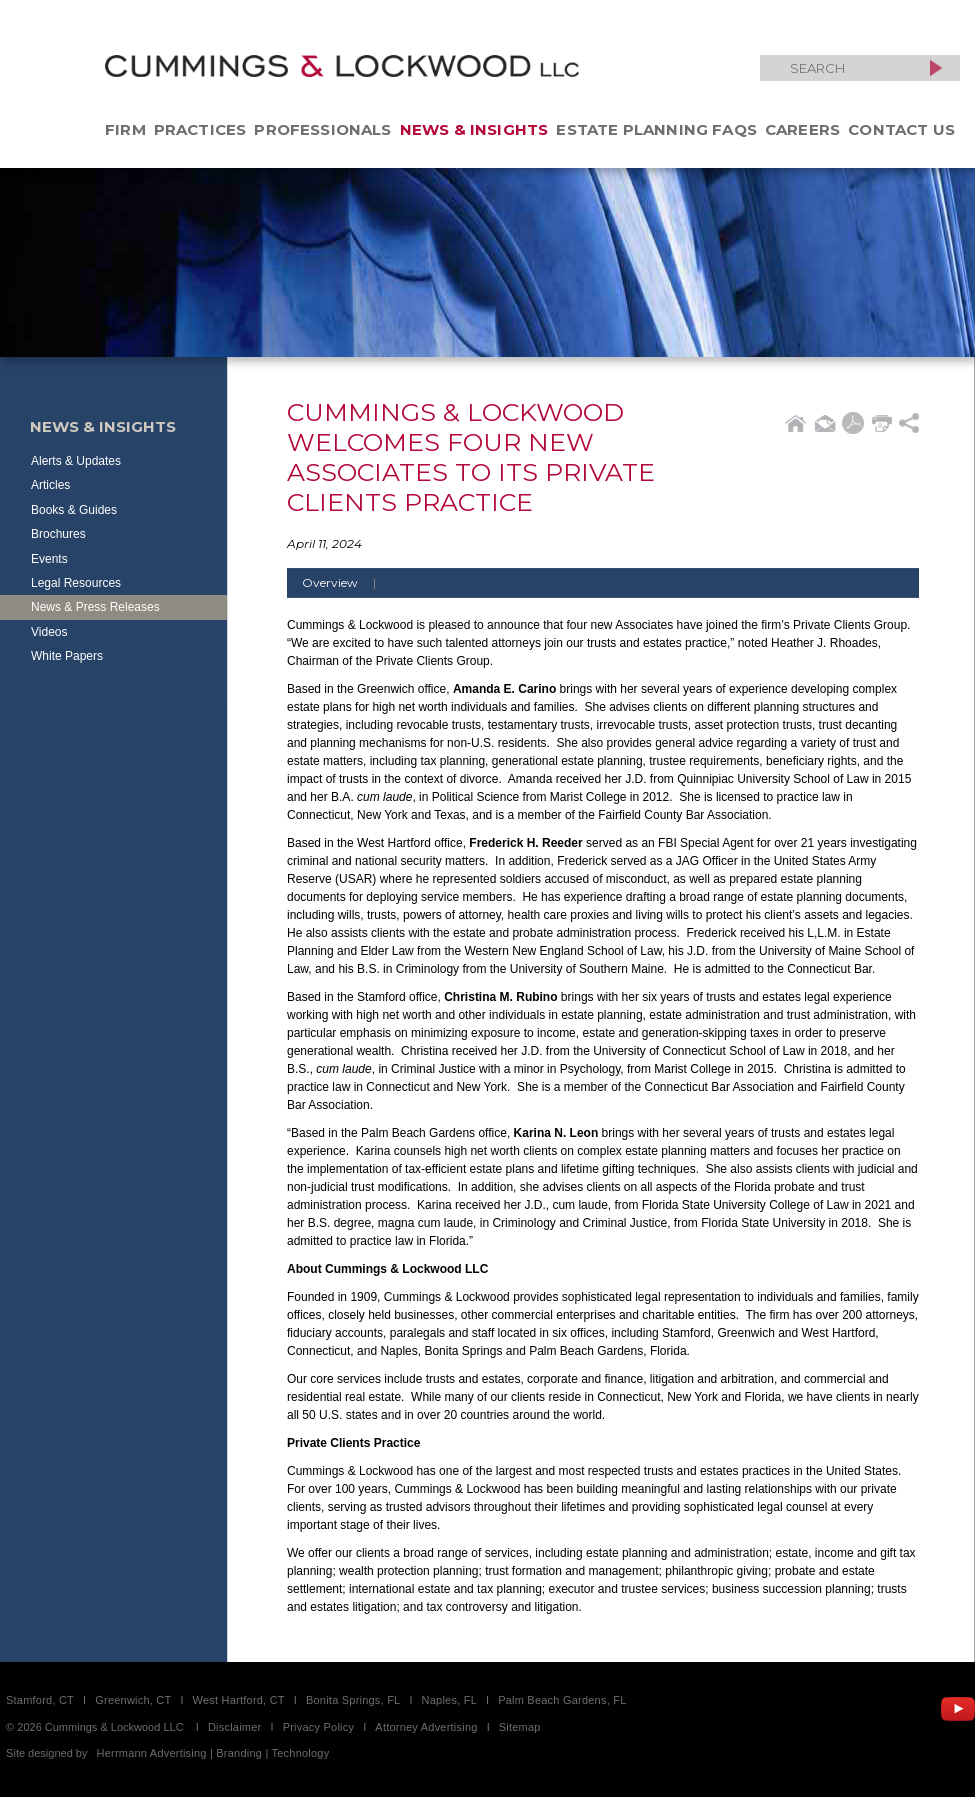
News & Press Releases (95, 607)
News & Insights (474, 129)
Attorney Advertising (426, 1727)
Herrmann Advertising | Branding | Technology (213, 1753)
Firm (125, 129)
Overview (346, 582)
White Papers (67, 656)
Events (49, 559)
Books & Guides (74, 510)
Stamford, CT (40, 1700)
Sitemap (520, 1727)
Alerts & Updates (76, 461)
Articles (50, 485)
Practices (200, 129)
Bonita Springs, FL (353, 1700)
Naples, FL (449, 1700)
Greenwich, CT (133, 1700)
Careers (802, 129)
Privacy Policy (319, 1727)
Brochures (58, 534)
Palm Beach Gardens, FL (562, 1700)
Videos (49, 632)
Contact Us (901, 129)
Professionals (322, 129)
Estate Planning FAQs (656, 129)
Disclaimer (235, 1727)
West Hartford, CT (239, 1700)
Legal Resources (76, 583)
